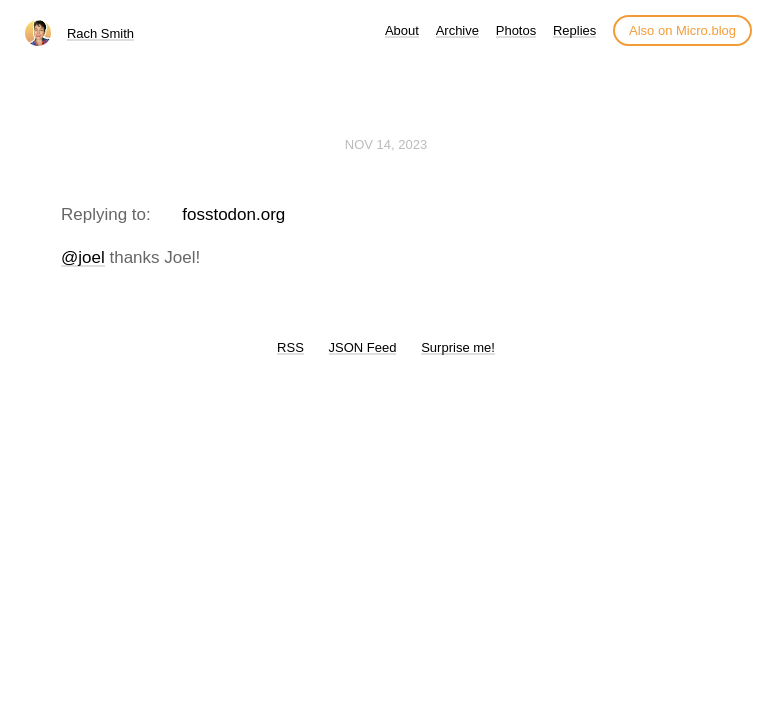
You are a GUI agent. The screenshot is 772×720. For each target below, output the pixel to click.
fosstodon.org (233, 214)
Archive (457, 30)
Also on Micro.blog (682, 30)
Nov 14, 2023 (386, 144)
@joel (83, 257)
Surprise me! (458, 347)
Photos (516, 30)
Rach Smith (100, 33)
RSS (290, 347)
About (402, 30)
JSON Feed (363, 347)
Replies (574, 30)
